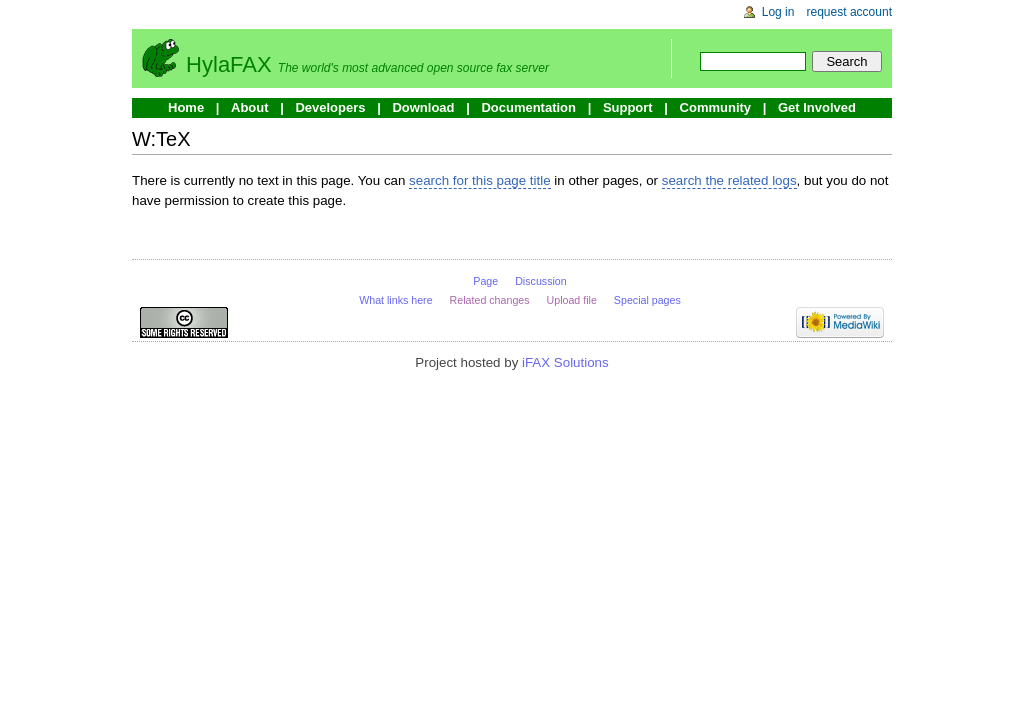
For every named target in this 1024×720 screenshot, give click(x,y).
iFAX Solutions (565, 362)
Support (628, 107)
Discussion (541, 281)
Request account (850, 12)
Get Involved (817, 107)
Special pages (647, 300)
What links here (395, 300)
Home (186, 107)
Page (485, 281)
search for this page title (480, 180)
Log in (778, 12)
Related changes (490, 300)
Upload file (572, 300)
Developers (330, 107)
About (250, 107)
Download (423, 107)
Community (716, 107)
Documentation (528, 107)
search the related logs (729, 180)
